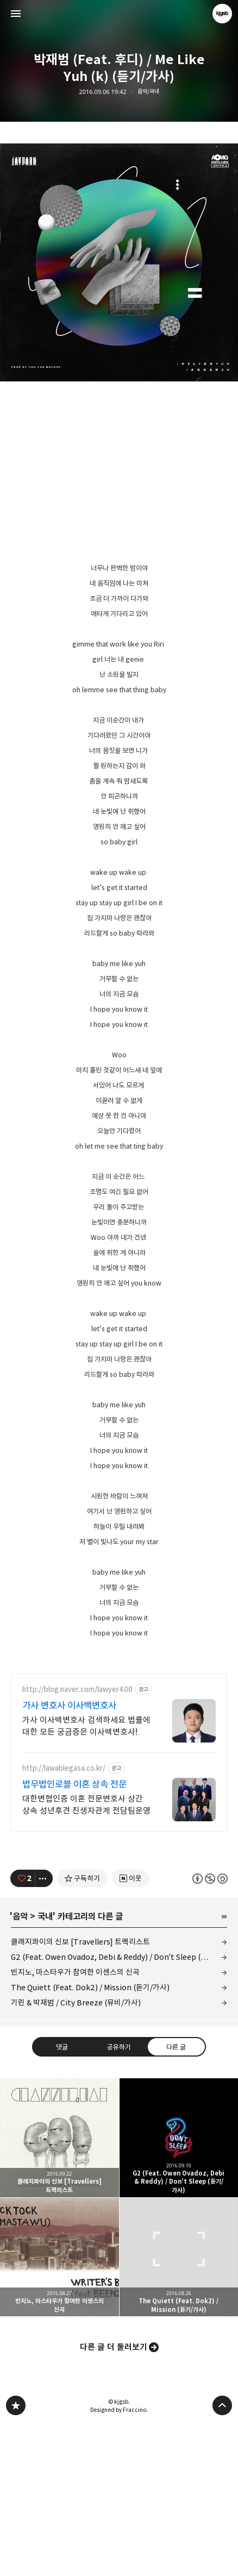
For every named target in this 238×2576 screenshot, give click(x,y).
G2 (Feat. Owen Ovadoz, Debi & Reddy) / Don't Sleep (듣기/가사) (119, 2109)
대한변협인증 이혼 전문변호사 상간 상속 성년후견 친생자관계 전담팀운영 (86, 1957)
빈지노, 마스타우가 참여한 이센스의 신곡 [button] (59, 2409)
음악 (20, 2068)
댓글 (62, 2199)
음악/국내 (148, 91)
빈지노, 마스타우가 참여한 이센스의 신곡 (75, 2124)
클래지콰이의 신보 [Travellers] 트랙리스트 (80, 2094)
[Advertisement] (119, 1739)
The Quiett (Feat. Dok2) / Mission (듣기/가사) (90, 2139)
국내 (45, 2068)
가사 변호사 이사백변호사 (69, 1858)
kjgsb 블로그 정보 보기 (222, 14)
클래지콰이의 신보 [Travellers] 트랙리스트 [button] (59, 2289)
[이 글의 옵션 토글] (44, 2030)
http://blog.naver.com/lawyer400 (77, 1841)
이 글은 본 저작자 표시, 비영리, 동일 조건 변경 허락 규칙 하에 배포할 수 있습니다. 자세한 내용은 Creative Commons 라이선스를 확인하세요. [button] (210, 2031)
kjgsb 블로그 (16, 2557)
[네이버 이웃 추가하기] (130, 2030)
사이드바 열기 (16, 14)
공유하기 (119, 2199)
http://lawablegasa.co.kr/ (63, 1920)
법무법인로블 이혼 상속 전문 (74, 1936)
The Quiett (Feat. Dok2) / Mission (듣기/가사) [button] (179, 2409)
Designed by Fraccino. (119, 2562)
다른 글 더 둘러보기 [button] (113, 2499)
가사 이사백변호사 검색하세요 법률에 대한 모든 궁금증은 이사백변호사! (86, 1878)
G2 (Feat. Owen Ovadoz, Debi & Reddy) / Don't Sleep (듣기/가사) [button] (179, 2289)
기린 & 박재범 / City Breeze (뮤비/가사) (76, 2154)
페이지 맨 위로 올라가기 (222, 2557)
